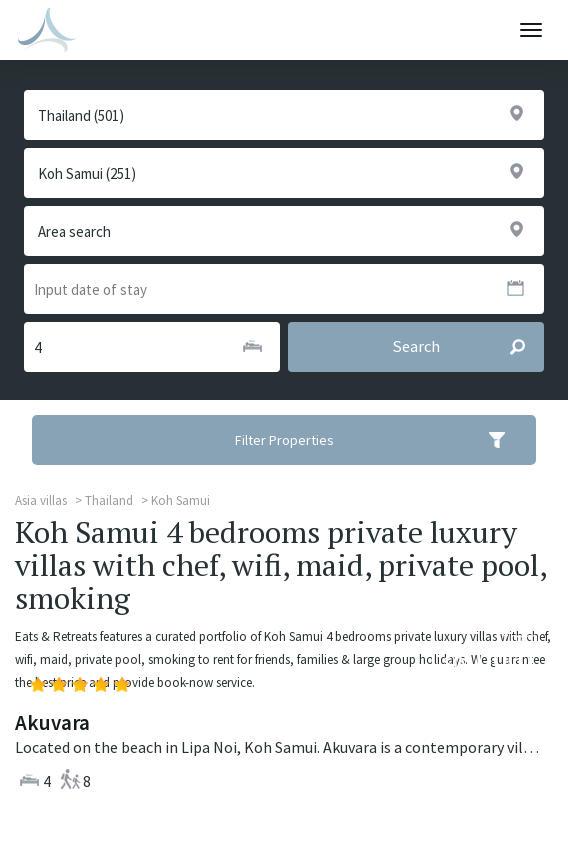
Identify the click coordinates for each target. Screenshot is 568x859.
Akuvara (52, 722)
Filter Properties (383, 440)
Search (467, 347)
